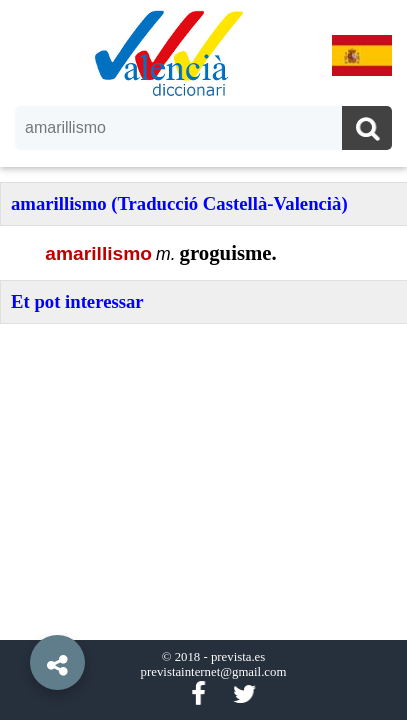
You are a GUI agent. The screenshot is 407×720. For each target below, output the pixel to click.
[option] (203, 360)
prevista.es (238, 657)
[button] (20, 617)
